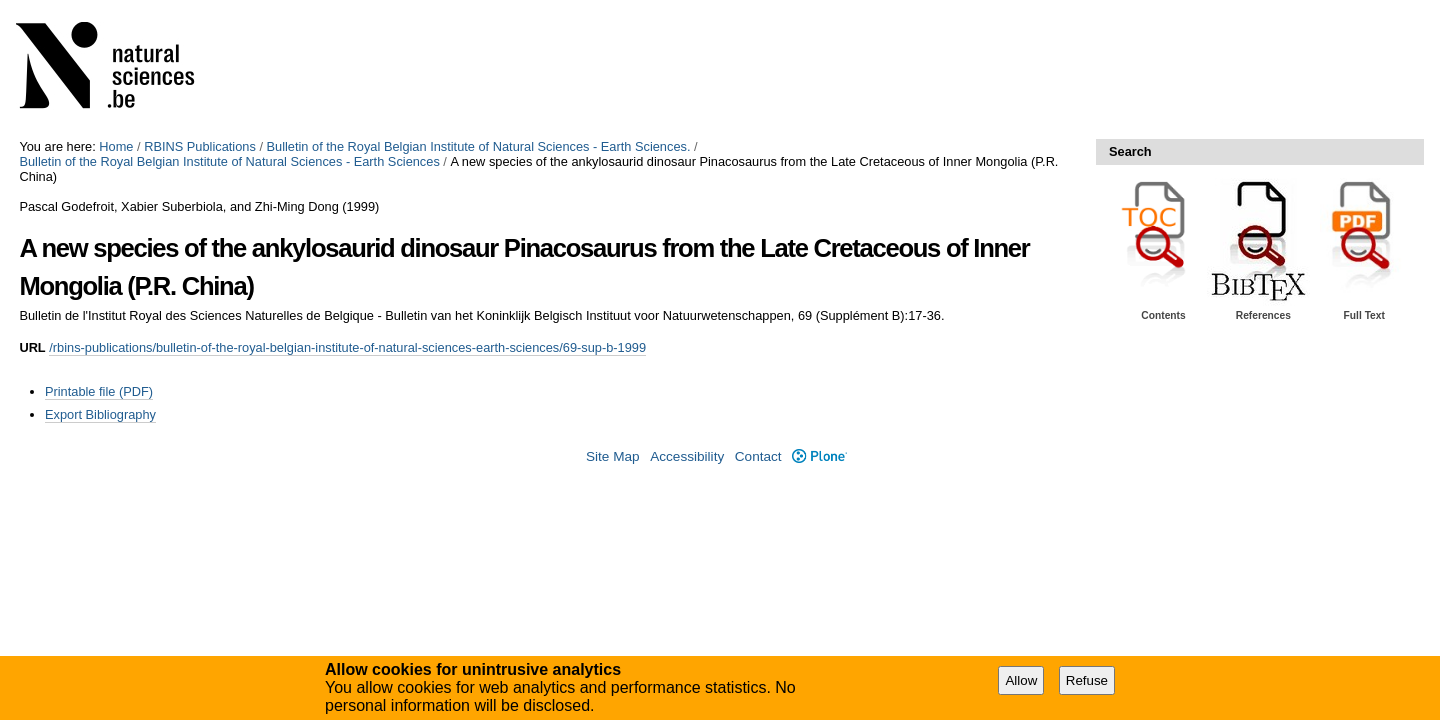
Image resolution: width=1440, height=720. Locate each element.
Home (116, 146)
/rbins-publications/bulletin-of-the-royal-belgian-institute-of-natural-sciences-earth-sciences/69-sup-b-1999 (347, 347)
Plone (819, 456)
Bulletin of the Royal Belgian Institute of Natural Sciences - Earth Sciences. (479, 146)
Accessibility (687, 456)
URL (32, 347)
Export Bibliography (100, 414)
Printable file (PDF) (99, 391)
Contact (758, 456)
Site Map (613, 456)
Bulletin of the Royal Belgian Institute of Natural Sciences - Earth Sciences (229, 161)
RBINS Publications (200, 146)
